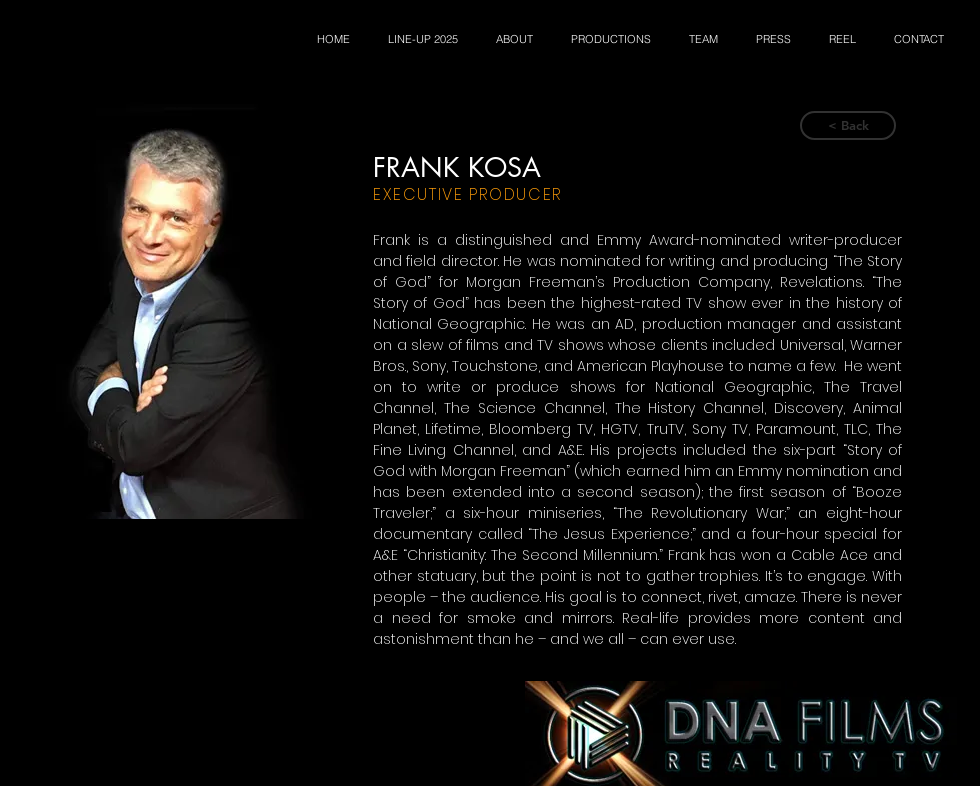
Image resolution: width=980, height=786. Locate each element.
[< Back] (848, 125)
